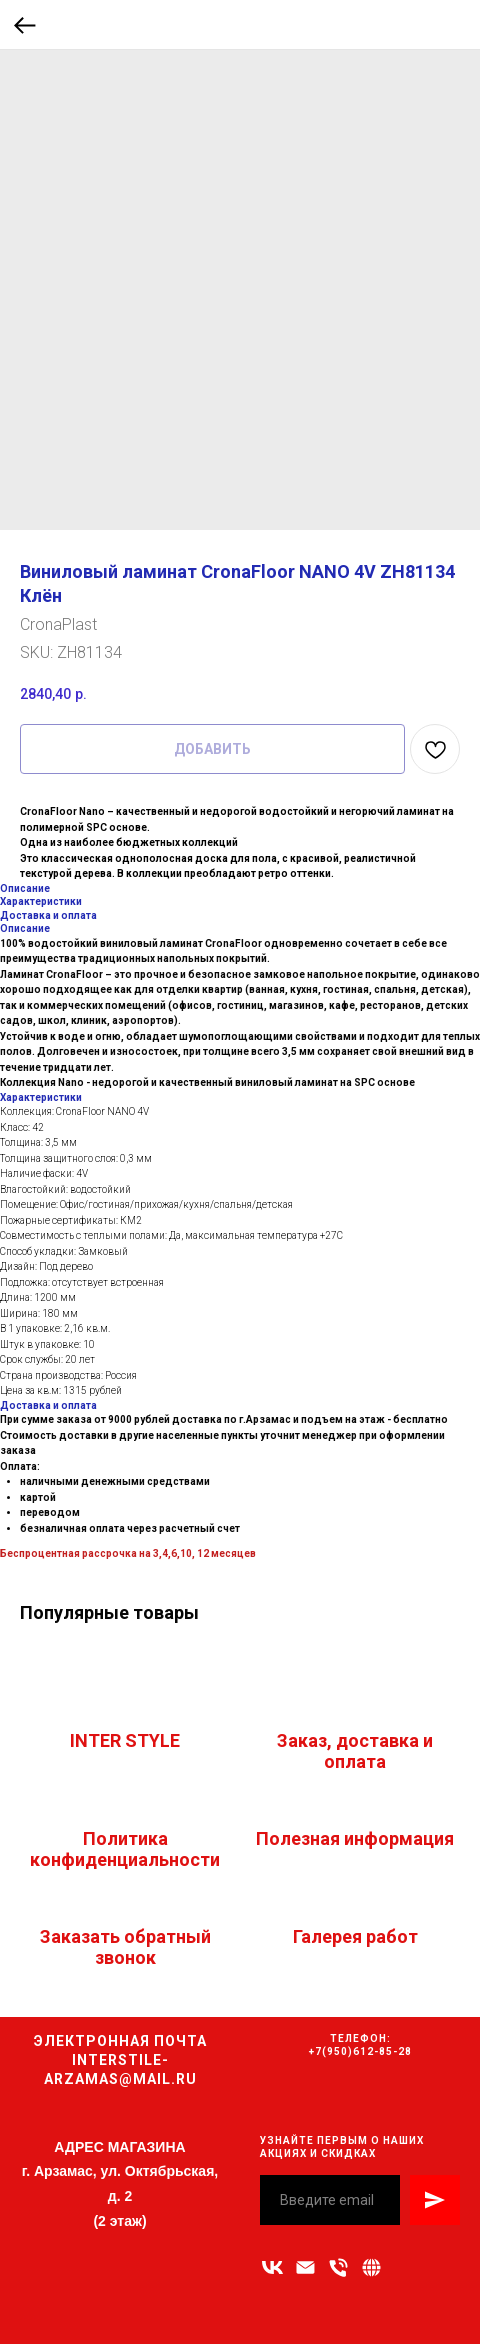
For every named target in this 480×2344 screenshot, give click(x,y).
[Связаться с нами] (371, 2267)
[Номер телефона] (338, 2267)
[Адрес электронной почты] (305, 2267)
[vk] (272, 2267)
